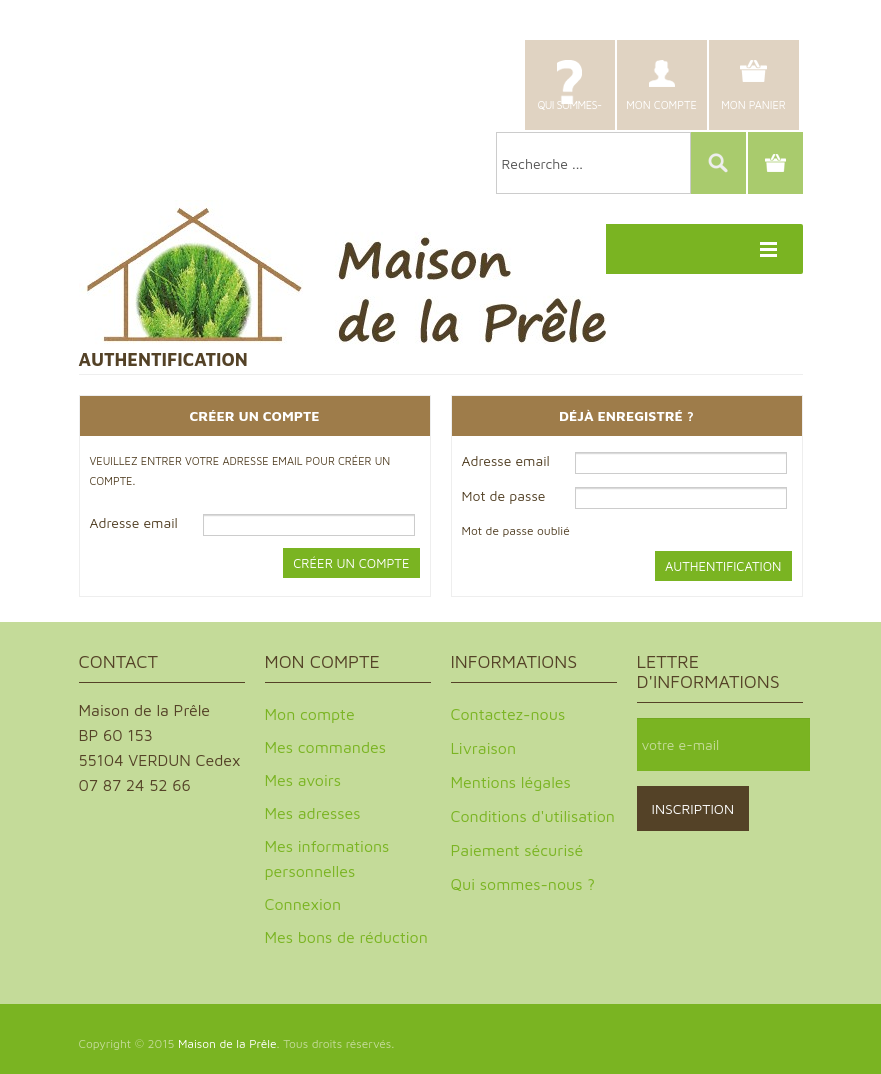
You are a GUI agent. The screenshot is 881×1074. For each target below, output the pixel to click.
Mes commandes (326, 747)
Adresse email (134, 522)
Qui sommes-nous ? (569, 114)
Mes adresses (313, 813)
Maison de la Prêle (227, 1043)
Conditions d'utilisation (533, 816)
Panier (775, 163)
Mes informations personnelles (327, 858)
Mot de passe (504, 495)
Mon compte (661, 104)
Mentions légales (511, 782)
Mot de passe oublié (516, 530)
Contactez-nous (508, 714)
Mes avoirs (303, 780)
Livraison (484, 748)
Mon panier (753, 104)
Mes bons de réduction (346, 937)
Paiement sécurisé (517, 850)
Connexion (303, 904)
